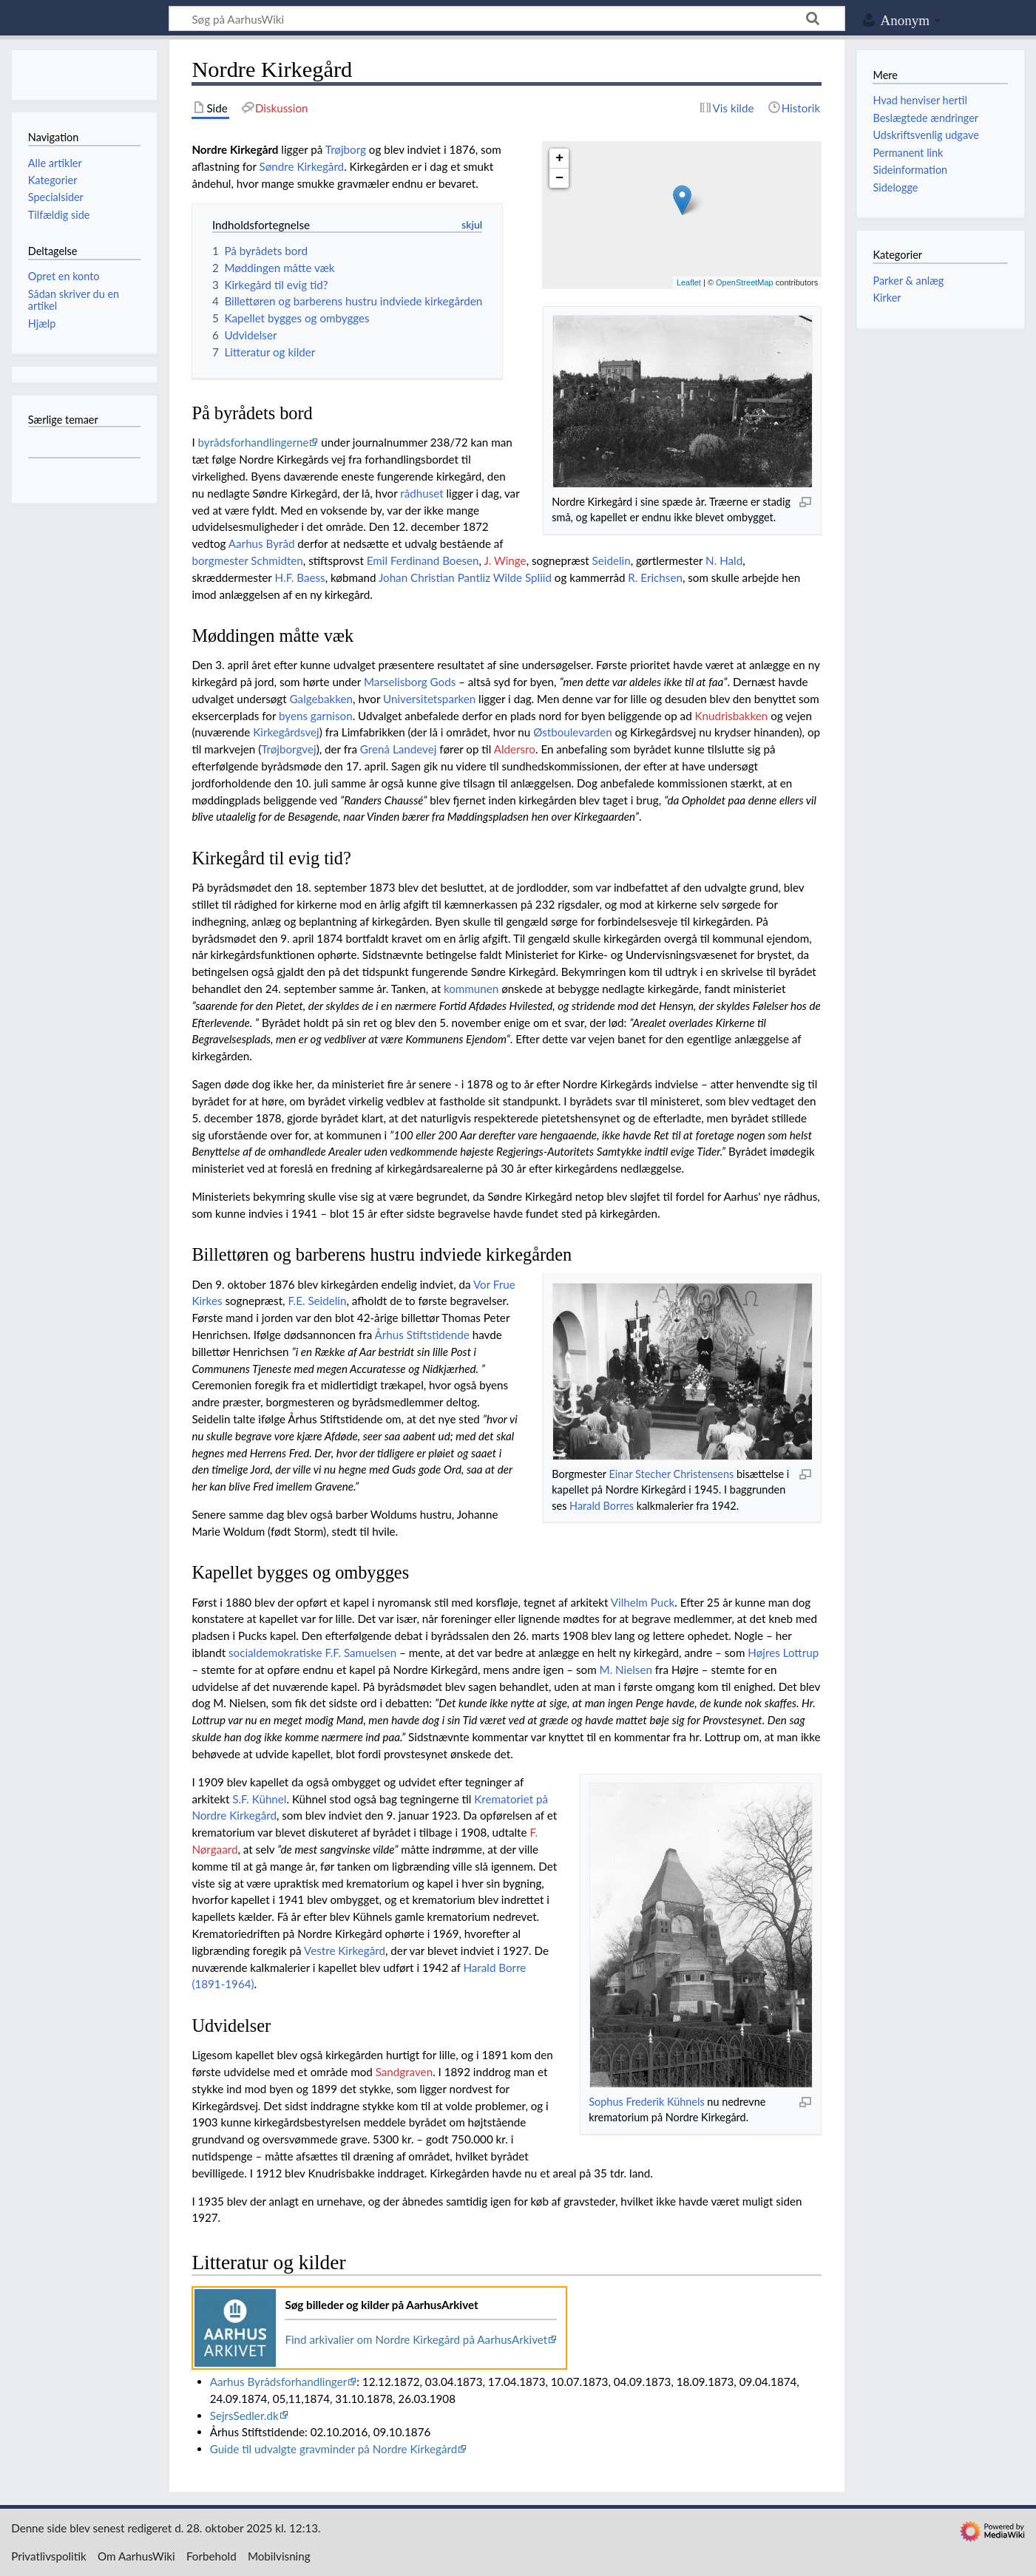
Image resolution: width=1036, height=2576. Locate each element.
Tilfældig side (59, 215)
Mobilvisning (279, 2556)
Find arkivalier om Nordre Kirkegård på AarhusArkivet (416, 2339)
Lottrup (801, 1652)
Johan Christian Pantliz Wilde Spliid (465, 577)
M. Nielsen (626, 1669)
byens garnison (316, 715)
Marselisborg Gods (410, 681)
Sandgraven (404, 2071)
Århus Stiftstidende (422, 1334)
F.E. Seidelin (317, 1300)
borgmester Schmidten (247, 560)
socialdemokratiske (275, 1652)
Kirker (887, 297)
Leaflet (689, 282)
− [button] (559, 178)
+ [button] (559, 158)
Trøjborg (345, 149)
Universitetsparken (429, 698)
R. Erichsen (655, 577)
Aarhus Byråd (261, 543)
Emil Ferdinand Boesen (423, 560)
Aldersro (514, 749)
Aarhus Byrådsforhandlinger (279, 2381)
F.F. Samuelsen (361, 1652)
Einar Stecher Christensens (671, 1474)
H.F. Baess (299, 577)
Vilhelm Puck (642, 1602)
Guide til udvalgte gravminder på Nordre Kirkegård (334, 2448)
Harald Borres (601, 1505)
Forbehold (211, 2556)
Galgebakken (321, 698)
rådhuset (421, 493)
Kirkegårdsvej (286, 732)
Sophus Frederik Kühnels (646, 2101)
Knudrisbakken (731, 715)
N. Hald (723, 560)
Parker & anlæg (908, 280)
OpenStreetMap (744, 282)
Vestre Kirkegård (344, 1950)
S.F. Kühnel (259, 1799)
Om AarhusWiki (136, 2556)
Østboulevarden (572, 732)
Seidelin (611, 560)
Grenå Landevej (398, 749)
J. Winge (505, 560)
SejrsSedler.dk (244, 2415)
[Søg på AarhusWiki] (506, 18)
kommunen (471, 988)
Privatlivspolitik (49, 2556)
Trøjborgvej (288, 749)
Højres (763, 1652)
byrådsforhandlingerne (253, 442)
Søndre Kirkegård (302, 166)
